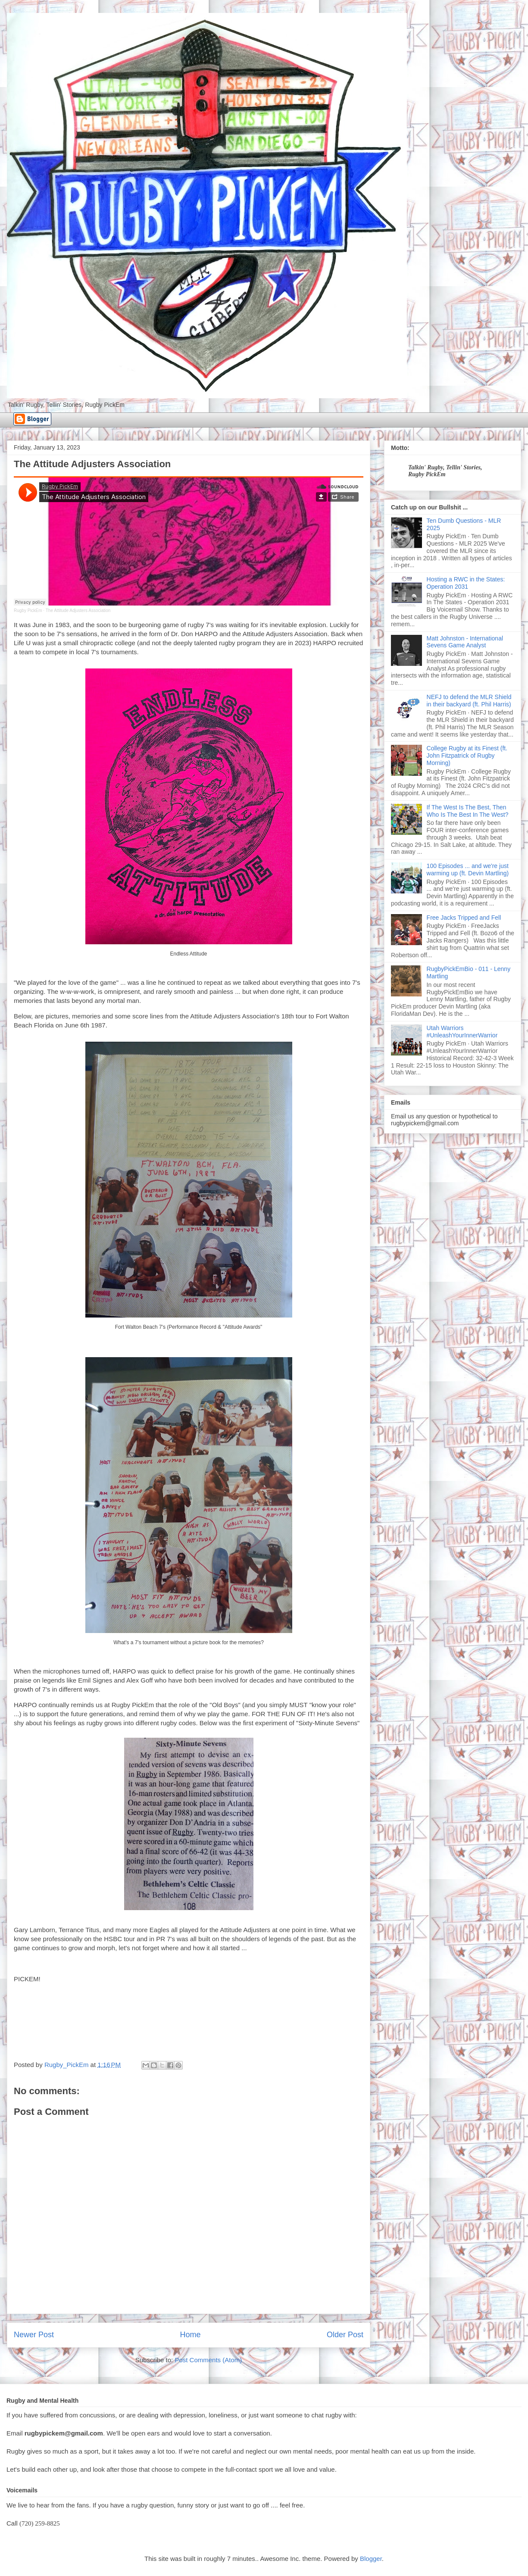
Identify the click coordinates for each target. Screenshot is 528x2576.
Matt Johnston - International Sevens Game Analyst (465, 642)
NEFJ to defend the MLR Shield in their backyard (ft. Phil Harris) (469, 700)
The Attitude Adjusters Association (78, 610)
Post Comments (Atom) (208, 2360)
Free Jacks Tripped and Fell (464, 917)
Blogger (371, 2558)
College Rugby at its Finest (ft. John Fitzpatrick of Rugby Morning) (467, 755)
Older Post (345, 2334)
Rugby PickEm (28, 610)
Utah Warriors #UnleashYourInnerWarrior (462, 1031)
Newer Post (34, 2334)
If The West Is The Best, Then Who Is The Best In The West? (468, 811)
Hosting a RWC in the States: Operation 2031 (466, 583)
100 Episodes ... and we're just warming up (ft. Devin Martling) (468, 869)
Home (190, 2334)
